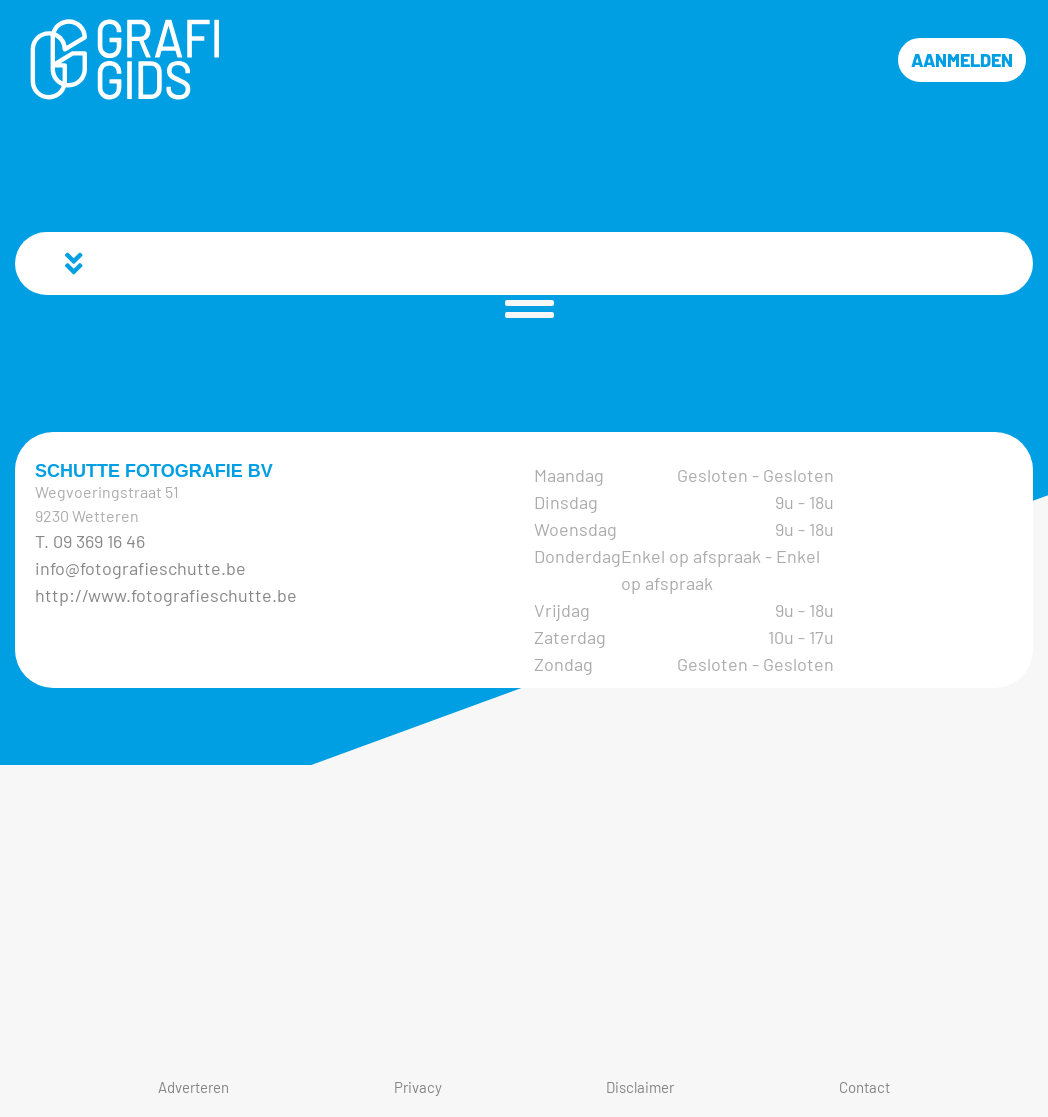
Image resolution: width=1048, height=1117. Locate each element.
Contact (864, 1087)
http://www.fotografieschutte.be (166, 595)
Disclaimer (640, 1087)
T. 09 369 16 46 (90, 541)
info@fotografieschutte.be (140, 568)
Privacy (418, 1087)
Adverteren (193, 1087)
